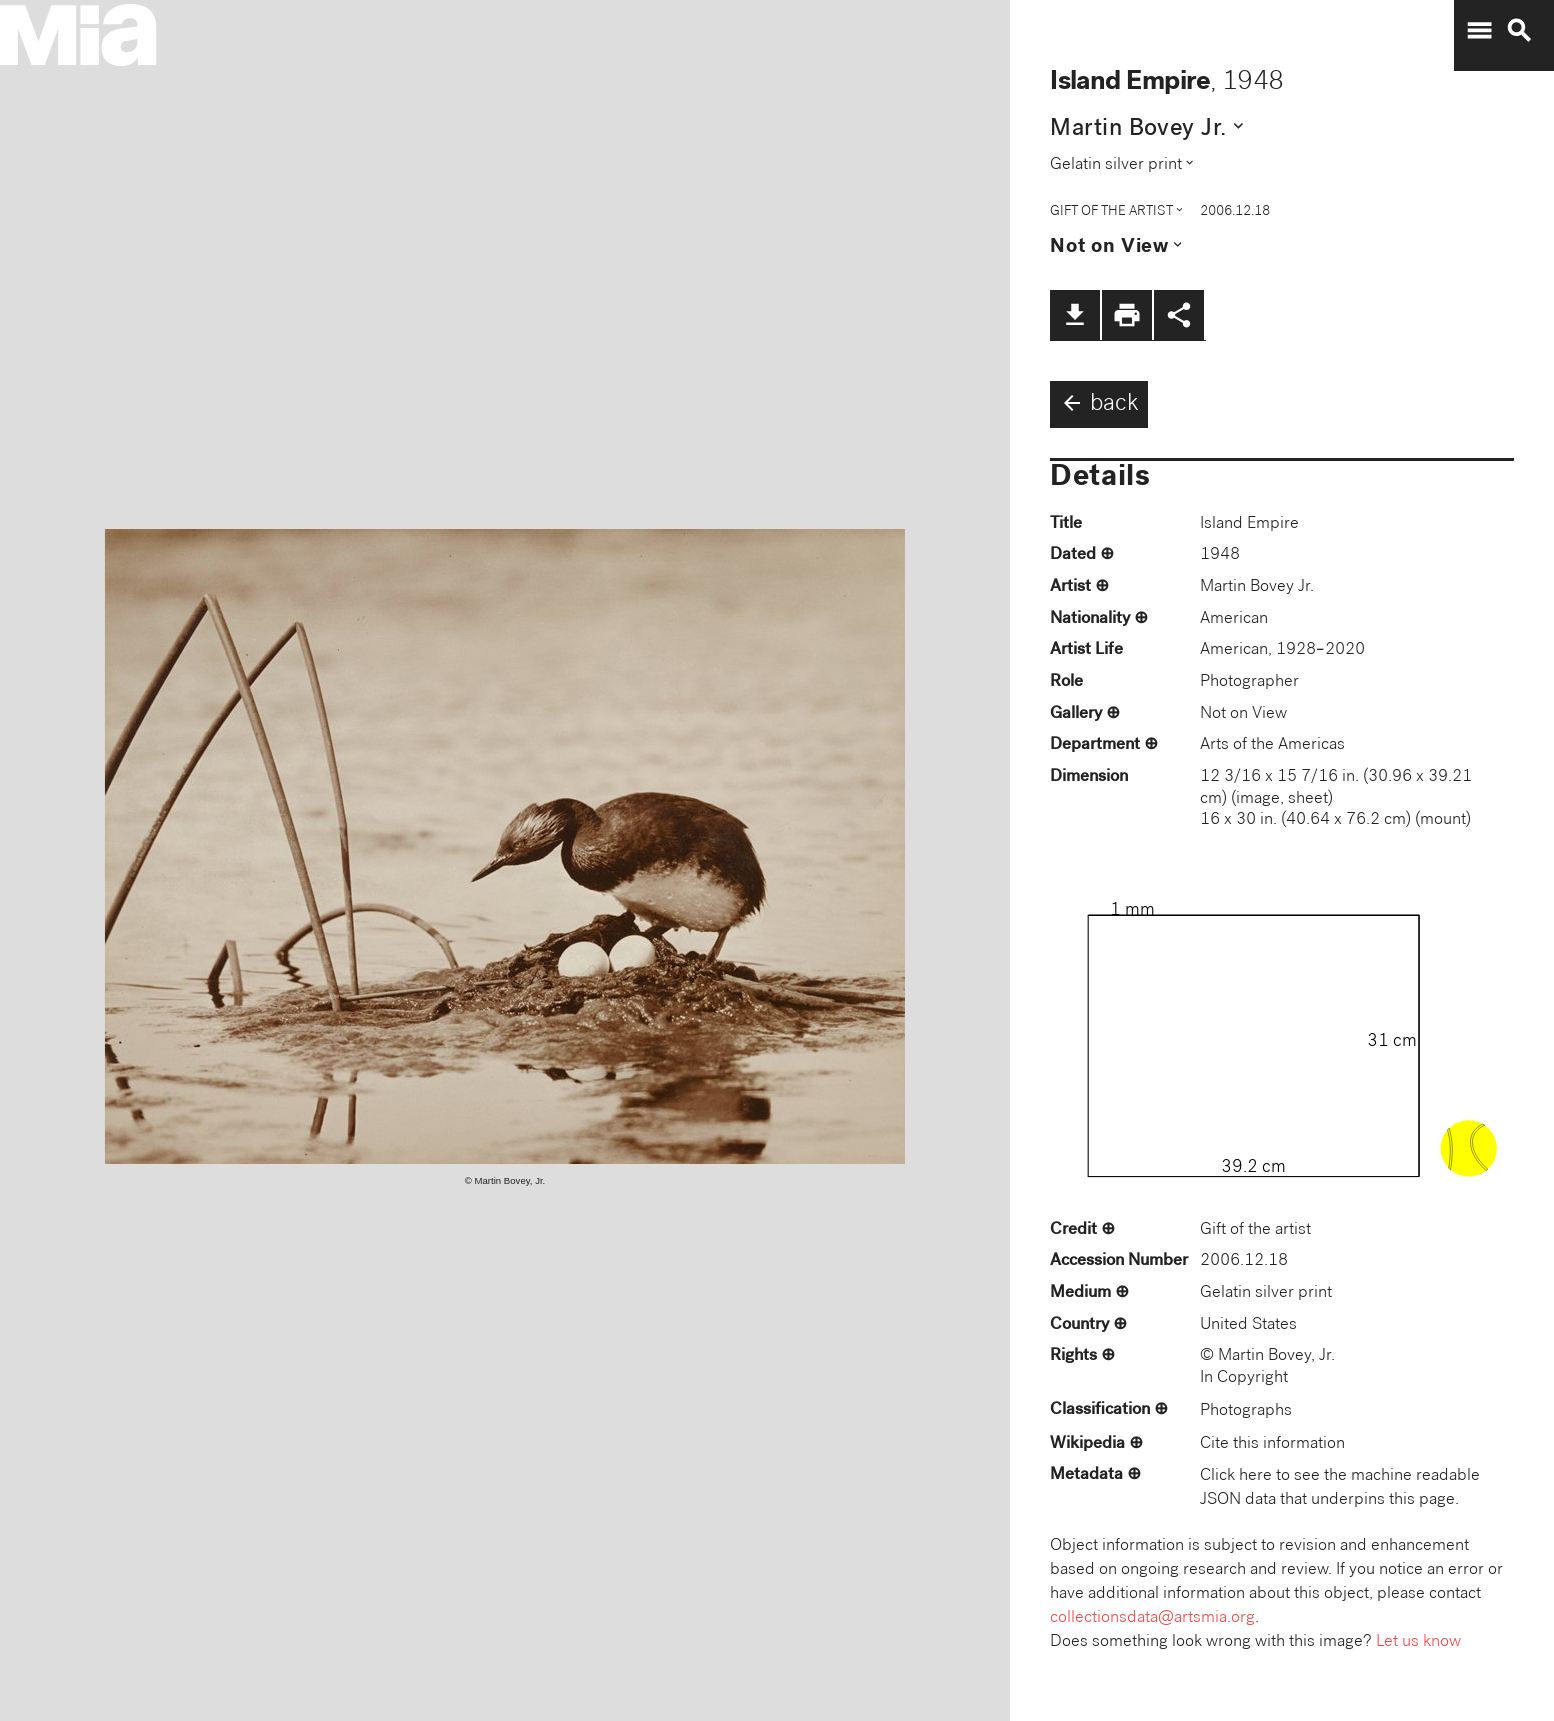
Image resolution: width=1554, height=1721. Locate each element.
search (1519, 31)
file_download (1075, 315)
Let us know (1418, 1642)
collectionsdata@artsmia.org (1152, 1618)
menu (1479, 31)
